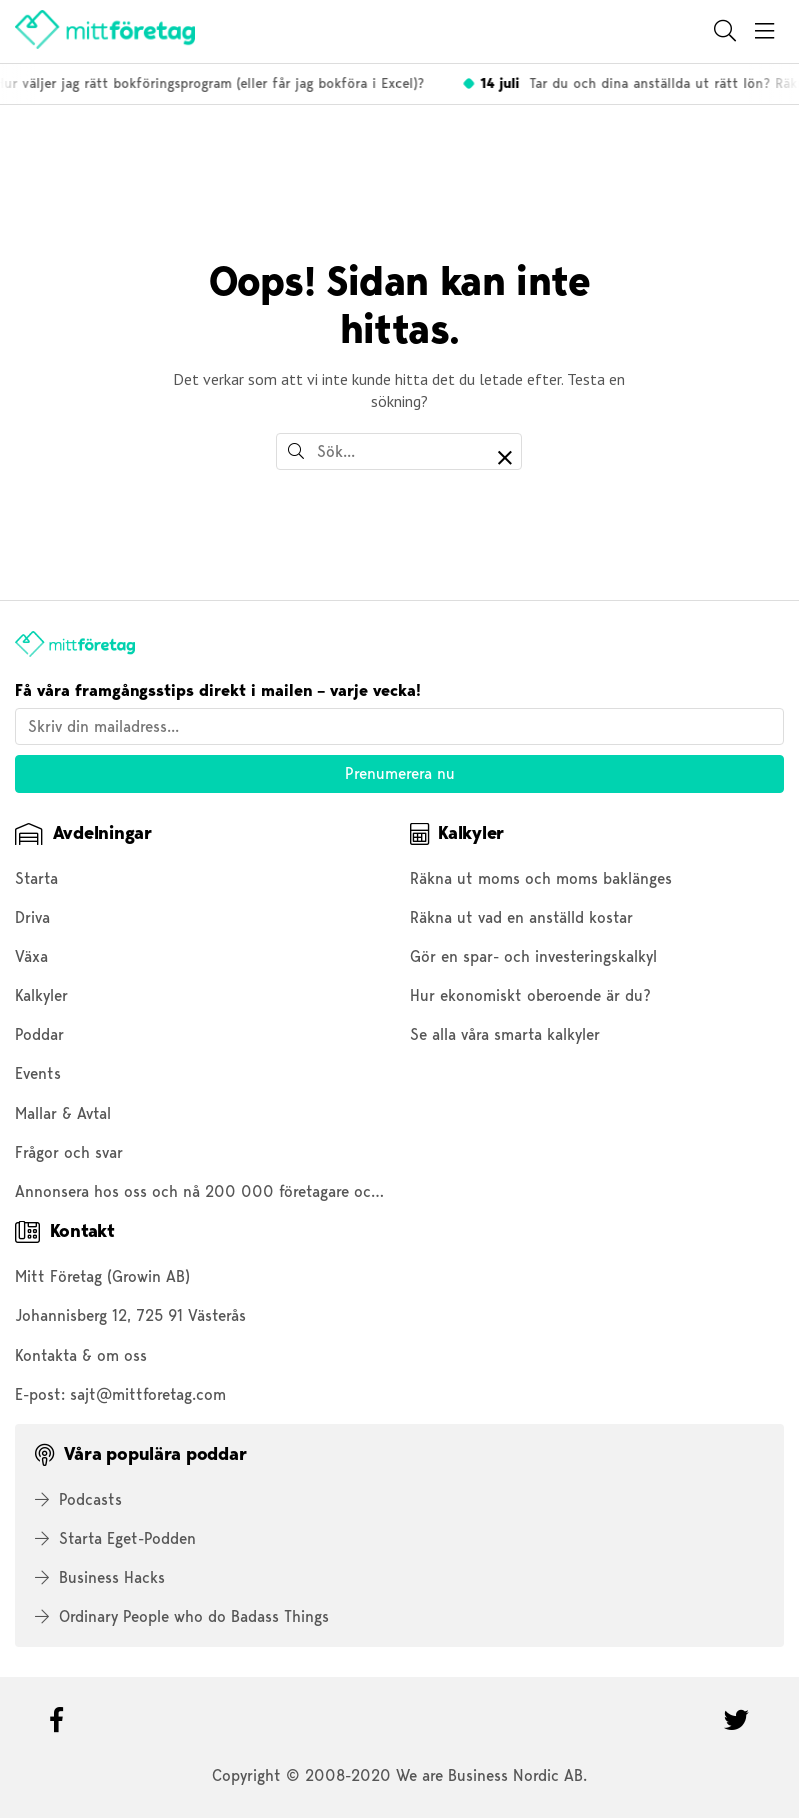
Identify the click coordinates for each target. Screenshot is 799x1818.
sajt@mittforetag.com (148, 1394)
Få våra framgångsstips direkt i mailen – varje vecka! (218, 690)
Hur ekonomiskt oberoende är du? (530, 995)
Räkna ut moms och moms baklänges (541, 878)
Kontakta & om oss (81, 1355)
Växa (31, 956)
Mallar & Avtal (63, 1113)
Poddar (39, 1034)
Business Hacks (100, 1577)
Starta (36, 878)
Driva (32, 917)
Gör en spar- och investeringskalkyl (533, 956)
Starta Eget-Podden (115, 1538)
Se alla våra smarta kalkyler (505, 1034)
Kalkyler (41, 995)
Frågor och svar (69, 1152)
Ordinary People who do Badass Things (182, 1616)
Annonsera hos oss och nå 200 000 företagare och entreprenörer (248, 1191)
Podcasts (78, 1499)
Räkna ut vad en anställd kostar (521, 917)
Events (38, 1073)
